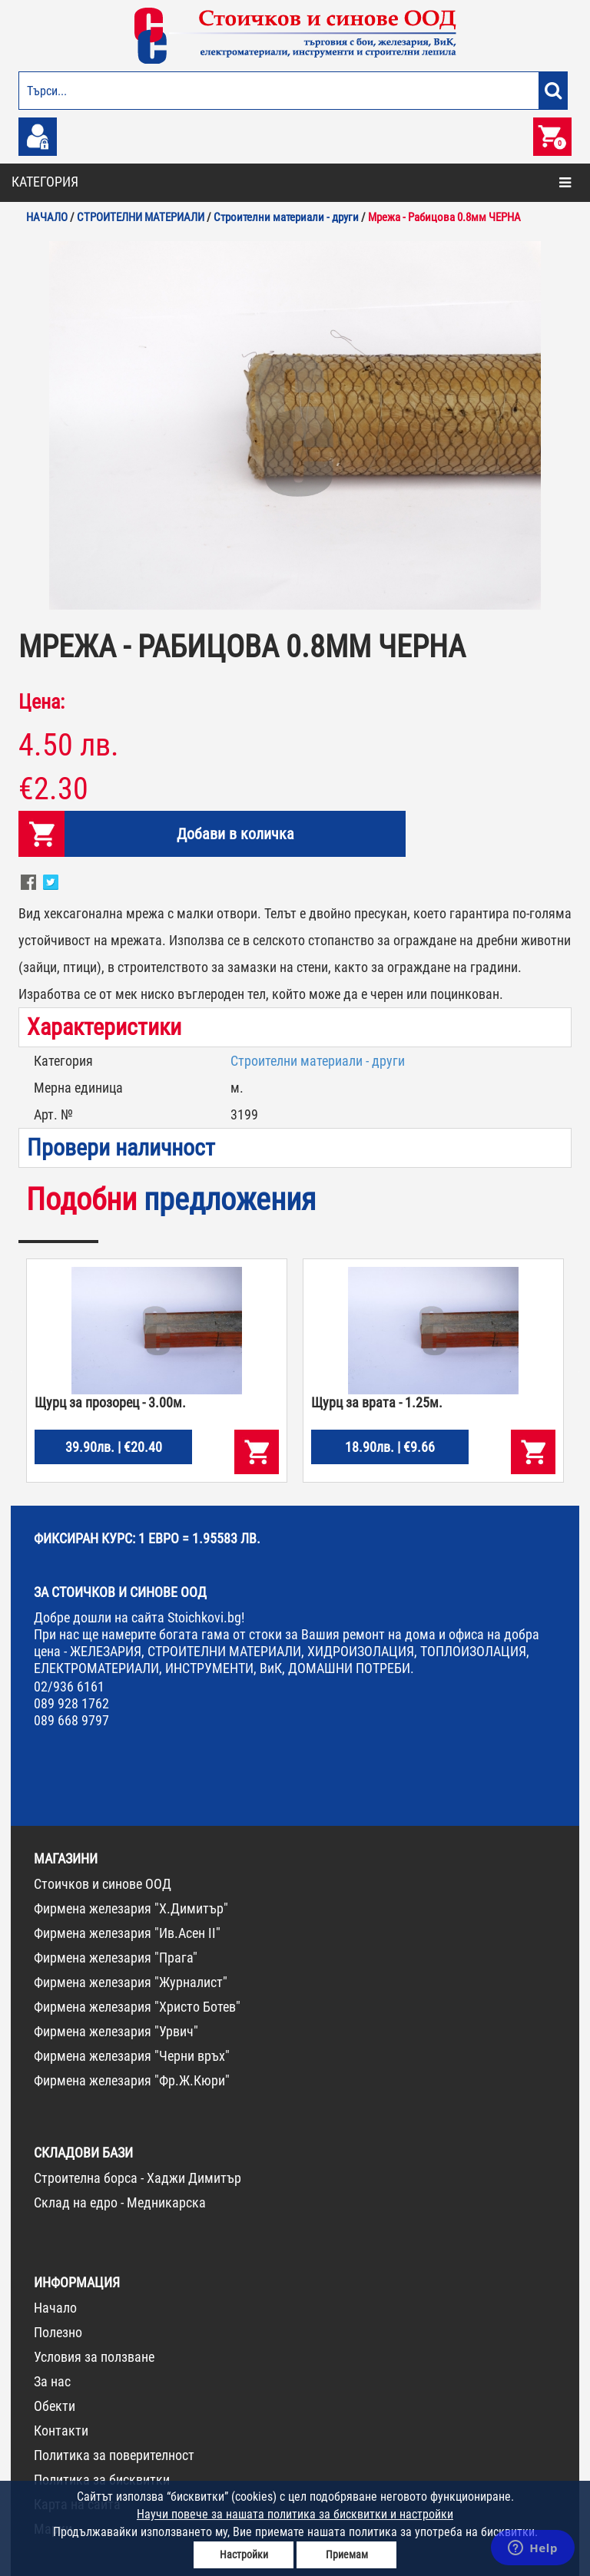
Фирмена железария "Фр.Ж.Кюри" (132, 2080)
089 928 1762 (71, 1703)
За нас (52, 2381)
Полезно (58, 2332)
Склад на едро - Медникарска (120, 2202)
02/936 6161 (69, 1686)
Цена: (41, 701)
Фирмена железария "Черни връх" (132, 2056)
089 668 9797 (71, 1720)
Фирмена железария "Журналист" (130, 1982)
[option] (295, 425)
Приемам (347, 2554)
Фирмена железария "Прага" (115, 1957)
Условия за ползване (94, 2357)
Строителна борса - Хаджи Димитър (137, 2178)
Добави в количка (235, 834)
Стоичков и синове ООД (102, 1884)
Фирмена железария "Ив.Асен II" (127, 1933)
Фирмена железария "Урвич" (116, 2031)
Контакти (61, 2430)
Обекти (54, 2406)
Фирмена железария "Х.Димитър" (131, 1908)
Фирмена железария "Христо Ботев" (137, 2007)
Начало (55, 2308)
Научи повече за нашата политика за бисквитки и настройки (295, 2514)
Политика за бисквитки (102, 2480)
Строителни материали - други (317, 1061)
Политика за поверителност (114, 2455)
